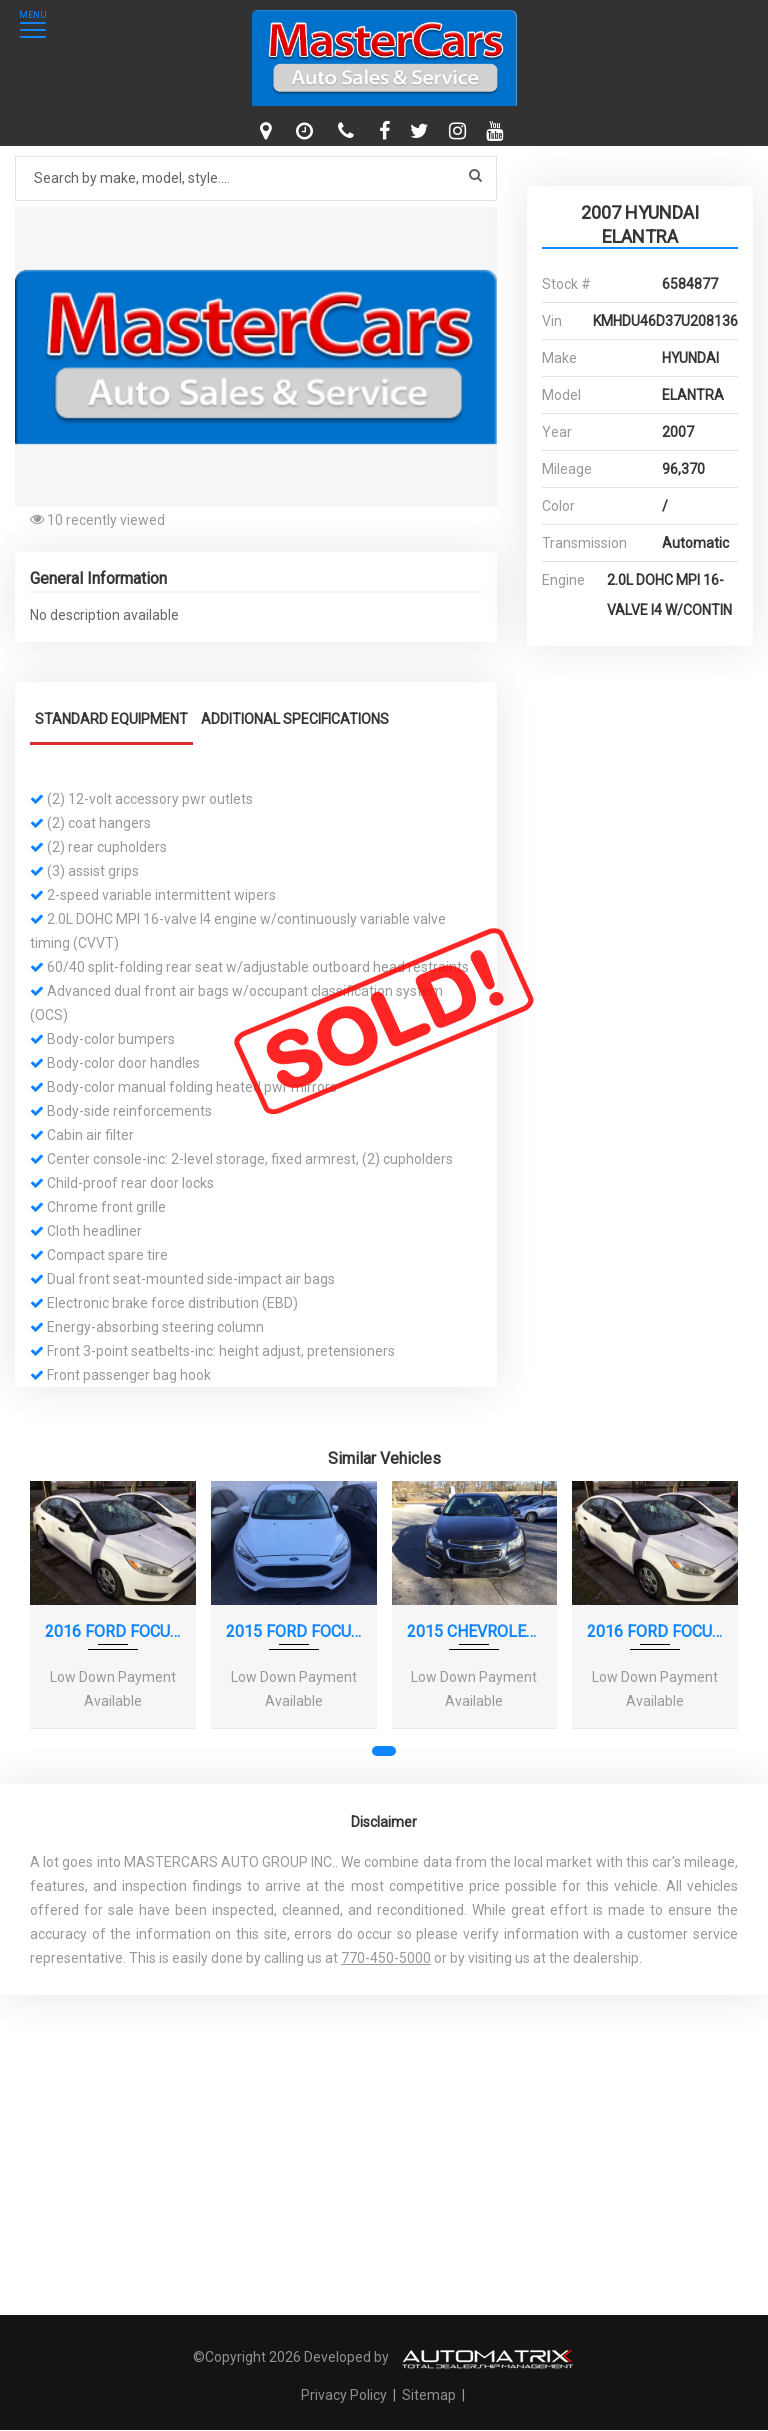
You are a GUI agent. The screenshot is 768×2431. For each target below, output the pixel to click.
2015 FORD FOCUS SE (294, 1631)
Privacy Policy (345, 2395)
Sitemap (429, 2395)
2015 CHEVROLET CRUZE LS (475, 1631)
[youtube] (497, 131)
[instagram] (460, 131)
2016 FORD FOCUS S (113, 1631)
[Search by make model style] (256, 178)
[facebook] (387, 131)
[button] (479, 225)
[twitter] (422, 131)
